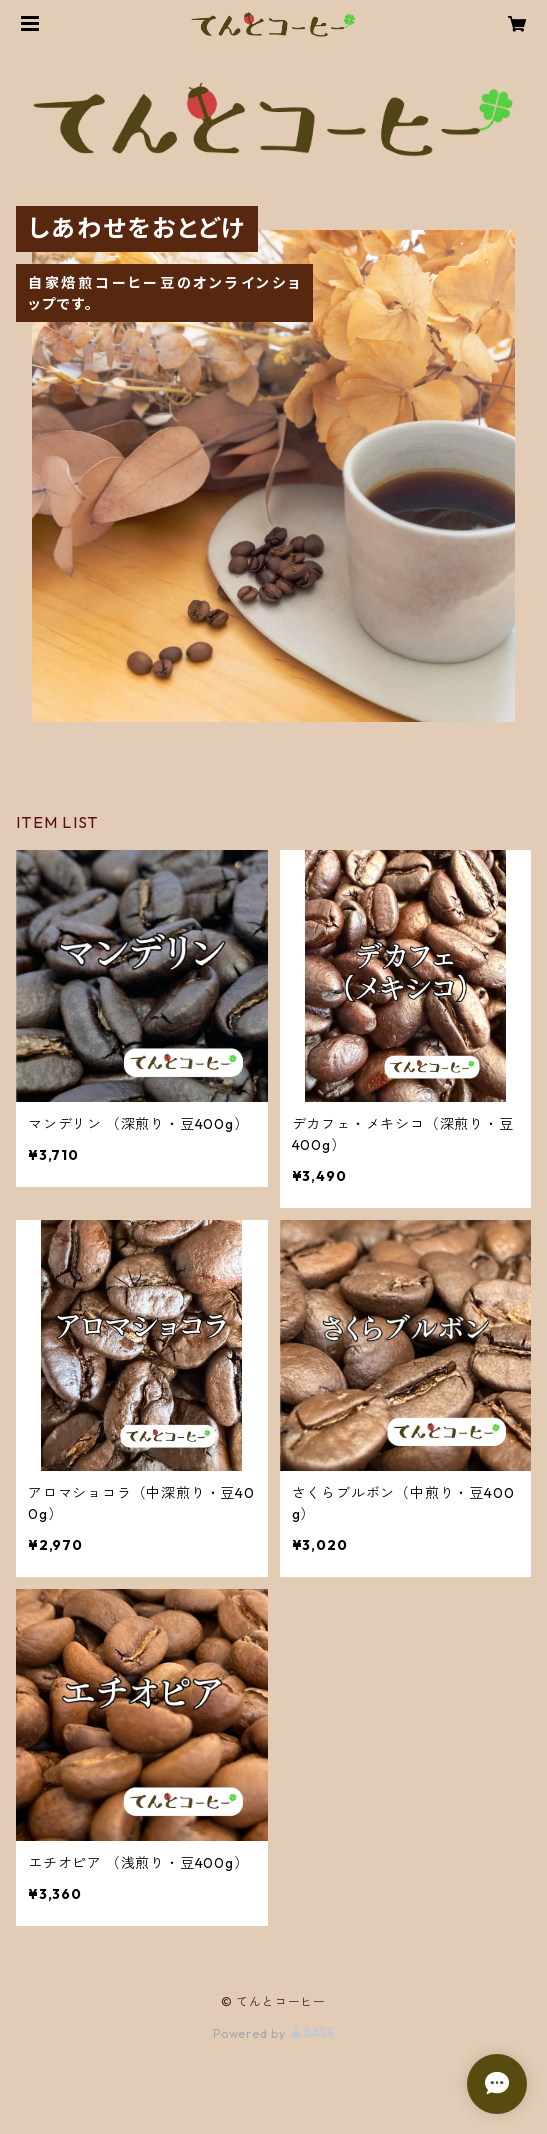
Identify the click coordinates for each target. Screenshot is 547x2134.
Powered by (273, 2033)
